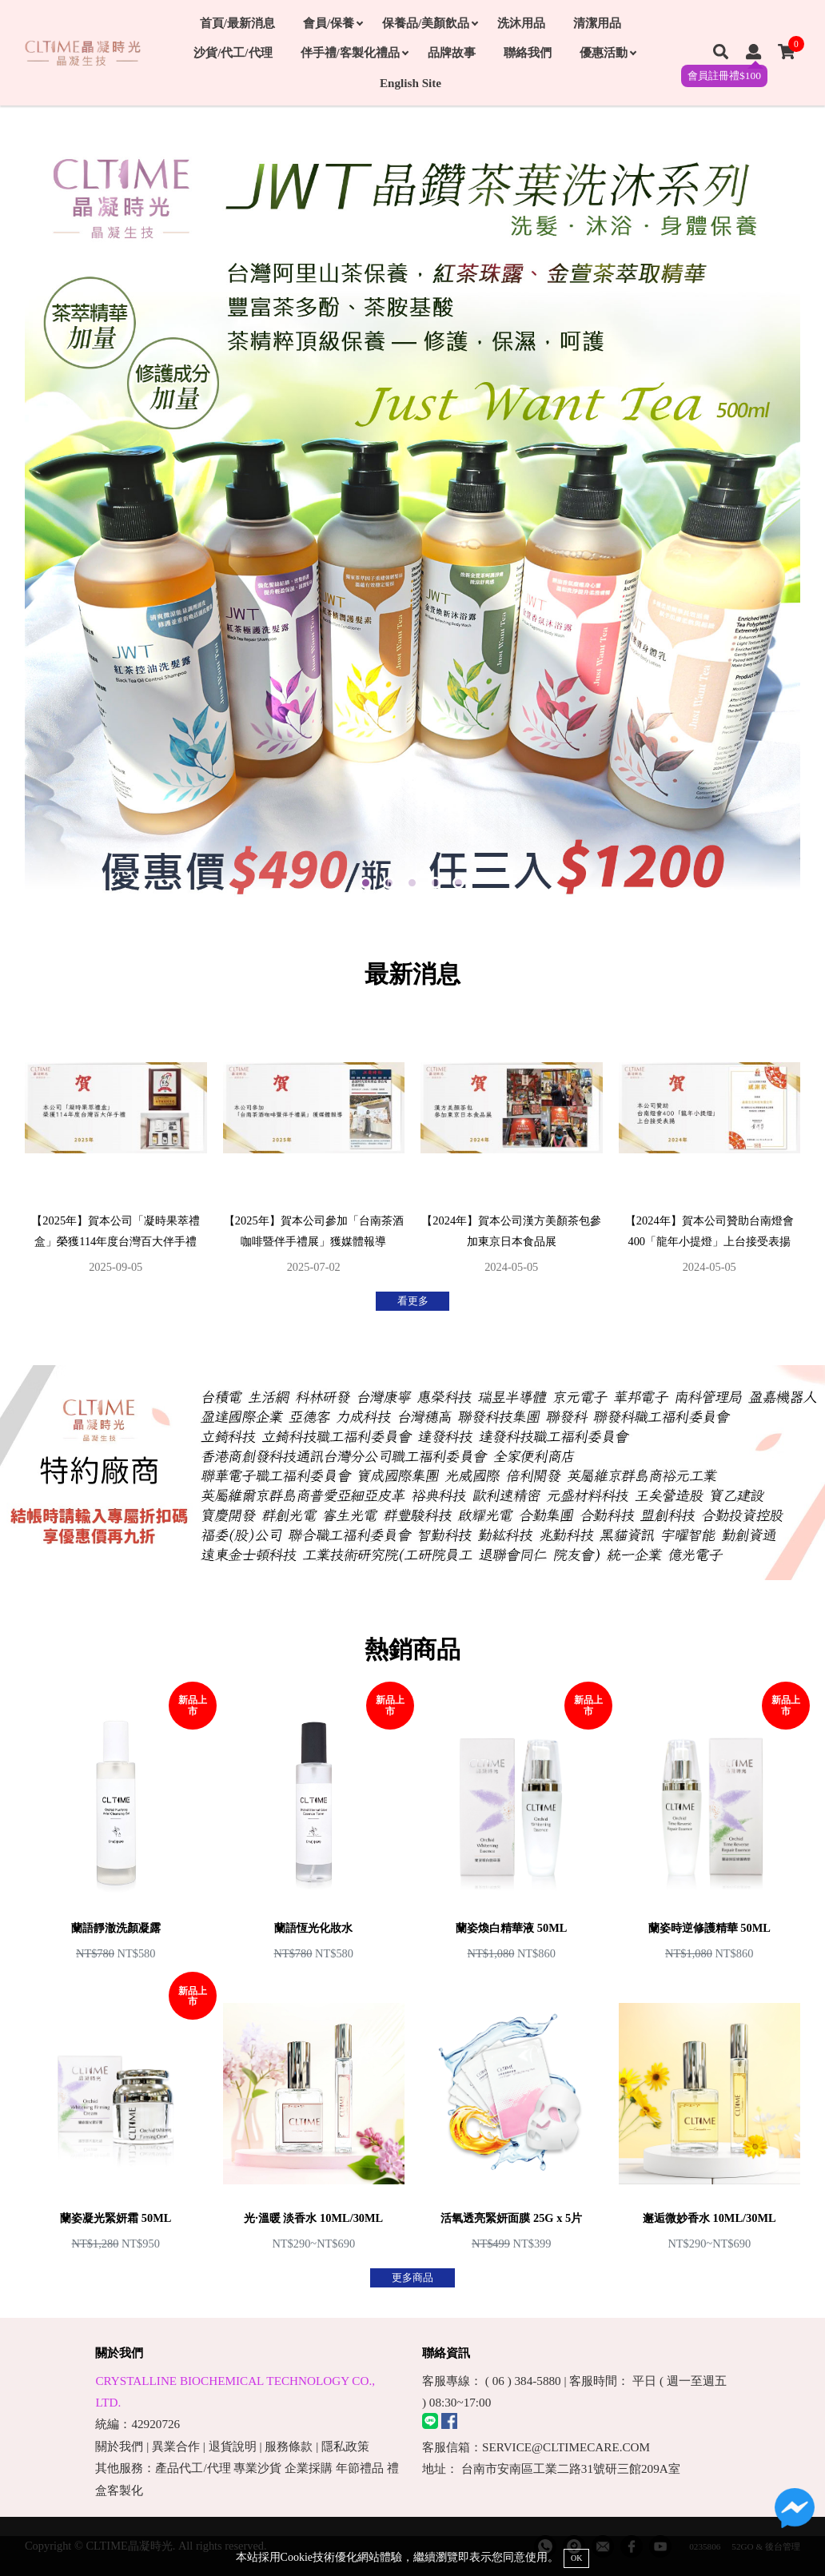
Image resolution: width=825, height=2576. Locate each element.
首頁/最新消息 (237, 23)
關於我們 (119, 2446)
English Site (410, 83)
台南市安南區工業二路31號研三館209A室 (570, 2468)
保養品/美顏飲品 (429, 23)
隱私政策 (345, 2446)
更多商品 (412, 2277)
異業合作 (176, 2446)
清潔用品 (597, 23)
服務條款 (289, 2446)
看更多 (412, 1301)
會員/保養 (332, 23)
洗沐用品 (521, 23)
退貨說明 (233, 2446)
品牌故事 (452, 52)
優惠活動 (608, 52)
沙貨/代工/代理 (232, 52)
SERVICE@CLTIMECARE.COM (566, 2447)
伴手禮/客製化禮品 (354, 52)
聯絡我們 (528, 52)
